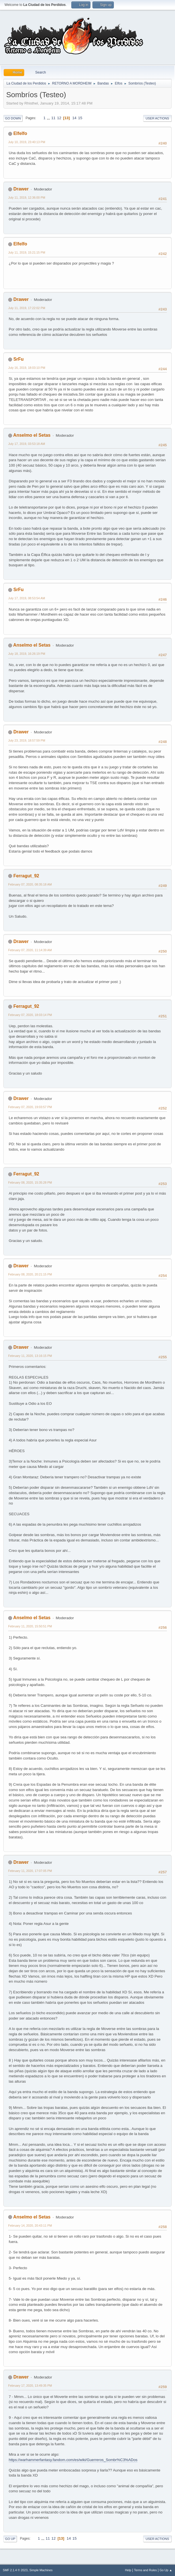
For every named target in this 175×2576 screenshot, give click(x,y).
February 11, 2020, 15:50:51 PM (30, 1626)
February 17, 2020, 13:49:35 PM (30, 2385)
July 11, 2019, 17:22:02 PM (26, 308)
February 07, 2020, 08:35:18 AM (30, 884)
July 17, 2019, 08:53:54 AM (26, 598)
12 (59, 118)
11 (53, 118)
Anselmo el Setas (31, 435)
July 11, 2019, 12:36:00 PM (26, 197)
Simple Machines (40, 2570)
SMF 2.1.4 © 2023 (15, 2570)
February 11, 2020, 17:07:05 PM (30, 1870)
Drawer (20, 189)
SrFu (18, 359)
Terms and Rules (145, 2570)
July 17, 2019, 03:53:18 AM (26, 443)
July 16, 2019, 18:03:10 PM (26, 367)
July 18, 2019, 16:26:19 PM (26, 653)
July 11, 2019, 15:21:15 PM (26, 252)
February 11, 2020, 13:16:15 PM (30, 1355)
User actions (157, 118)
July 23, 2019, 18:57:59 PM (26, 740)
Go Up (10, 2539)
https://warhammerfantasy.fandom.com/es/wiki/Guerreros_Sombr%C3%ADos (73, 2460)
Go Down (13, 118)
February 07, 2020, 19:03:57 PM (30, 1107)
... (49, 118)
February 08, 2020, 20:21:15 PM (30, 1274)
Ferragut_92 (26, 875)
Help (128, 2570)
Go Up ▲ (166, 2570)
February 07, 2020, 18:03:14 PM (30, 1015)
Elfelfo (20, 133)
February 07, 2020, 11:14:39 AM (30, 950)
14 (74, 118)
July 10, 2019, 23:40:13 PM (26, 142)
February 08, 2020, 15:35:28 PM (30, 1182)
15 (80, 118)
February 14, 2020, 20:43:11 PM (30, 2225)
